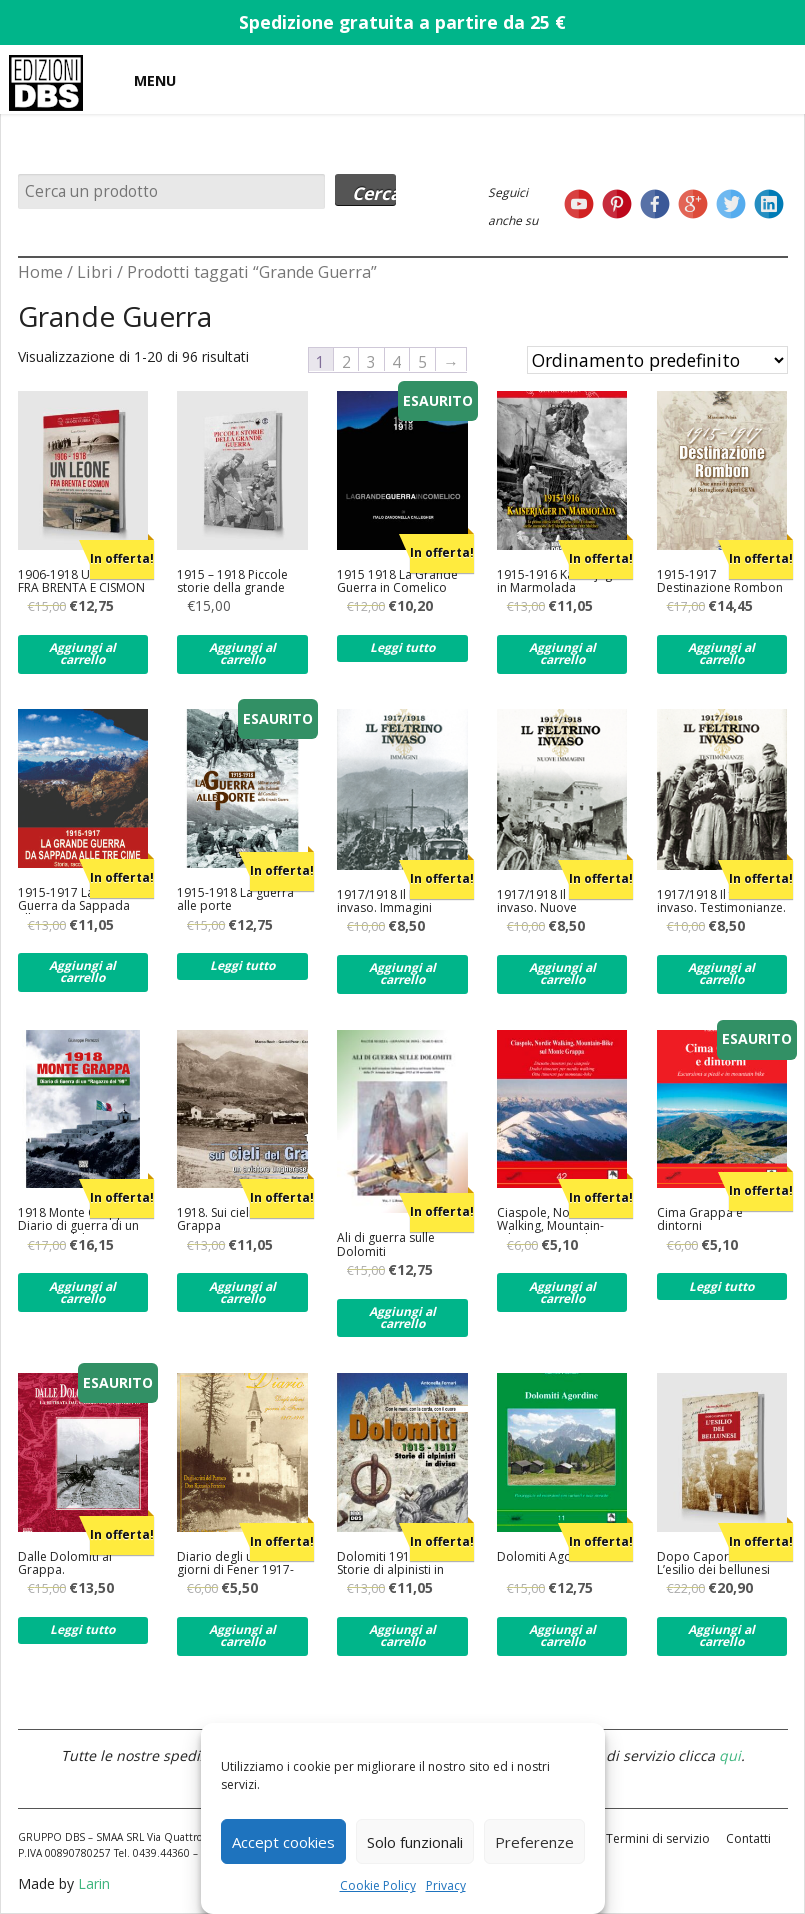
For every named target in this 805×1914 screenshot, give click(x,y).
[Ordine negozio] (657, 360)
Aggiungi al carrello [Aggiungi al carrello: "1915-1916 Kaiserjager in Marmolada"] (562, 653)
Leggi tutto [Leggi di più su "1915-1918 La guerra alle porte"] (242, 965)
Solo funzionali (415, 1842)
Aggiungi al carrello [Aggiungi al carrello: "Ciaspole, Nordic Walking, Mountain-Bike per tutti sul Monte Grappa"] (562, 1292)
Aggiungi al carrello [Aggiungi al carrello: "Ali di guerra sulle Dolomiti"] (402, 1317)
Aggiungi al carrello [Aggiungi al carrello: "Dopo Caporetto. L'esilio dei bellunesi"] (721, 1635)
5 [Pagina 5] (422, 361)
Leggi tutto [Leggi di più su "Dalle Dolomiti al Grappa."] (82, 1629)
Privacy (446, 1885)
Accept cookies (283, 1842)
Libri (95, 272)
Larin (94, 1883)
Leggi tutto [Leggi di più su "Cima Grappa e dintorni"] (721, 1286)
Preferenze (534, 1842)
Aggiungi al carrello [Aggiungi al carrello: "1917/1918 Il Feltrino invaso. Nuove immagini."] (562, 973)
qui (730, 1755)
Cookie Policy (378, 1885)
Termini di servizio (658, 1838)
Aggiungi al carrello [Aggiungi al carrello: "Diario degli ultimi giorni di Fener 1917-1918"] (242, 1635)
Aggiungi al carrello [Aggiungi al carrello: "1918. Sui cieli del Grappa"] (242, 1292)
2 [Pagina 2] (346, 361)
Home (40, 272)
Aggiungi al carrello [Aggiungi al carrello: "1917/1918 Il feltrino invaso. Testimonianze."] (721, 973)
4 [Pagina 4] (396, 361)
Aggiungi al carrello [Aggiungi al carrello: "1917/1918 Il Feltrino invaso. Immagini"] (402, 973)
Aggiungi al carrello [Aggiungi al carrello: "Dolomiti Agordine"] (562, 1635)
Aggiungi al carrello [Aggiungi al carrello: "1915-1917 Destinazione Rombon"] (721, 653)
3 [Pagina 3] (371, 361)
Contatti (748, 1838)
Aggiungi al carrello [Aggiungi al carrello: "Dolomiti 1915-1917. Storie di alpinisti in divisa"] (402, 1635)
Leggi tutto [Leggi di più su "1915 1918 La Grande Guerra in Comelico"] (402, 647)
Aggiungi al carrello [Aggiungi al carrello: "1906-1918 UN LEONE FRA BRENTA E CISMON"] (82, 653)
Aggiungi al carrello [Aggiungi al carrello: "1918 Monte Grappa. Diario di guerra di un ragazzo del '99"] (82, 1292)
